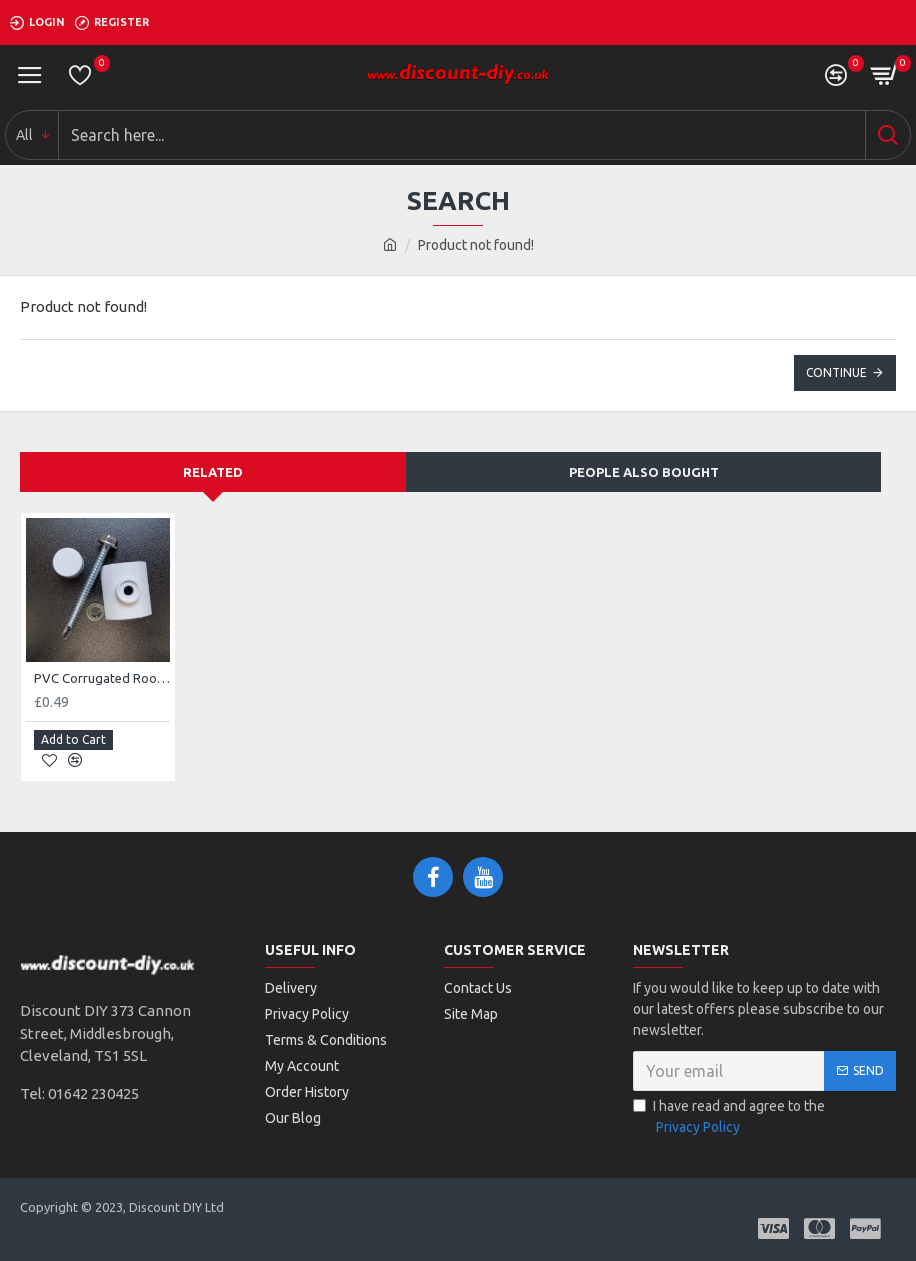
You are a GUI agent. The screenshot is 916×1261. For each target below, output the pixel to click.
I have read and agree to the (729, 1118)
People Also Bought (644, 472)
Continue (836, 372)
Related (213, 472)
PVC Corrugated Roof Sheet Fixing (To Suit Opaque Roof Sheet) (102, 678)
